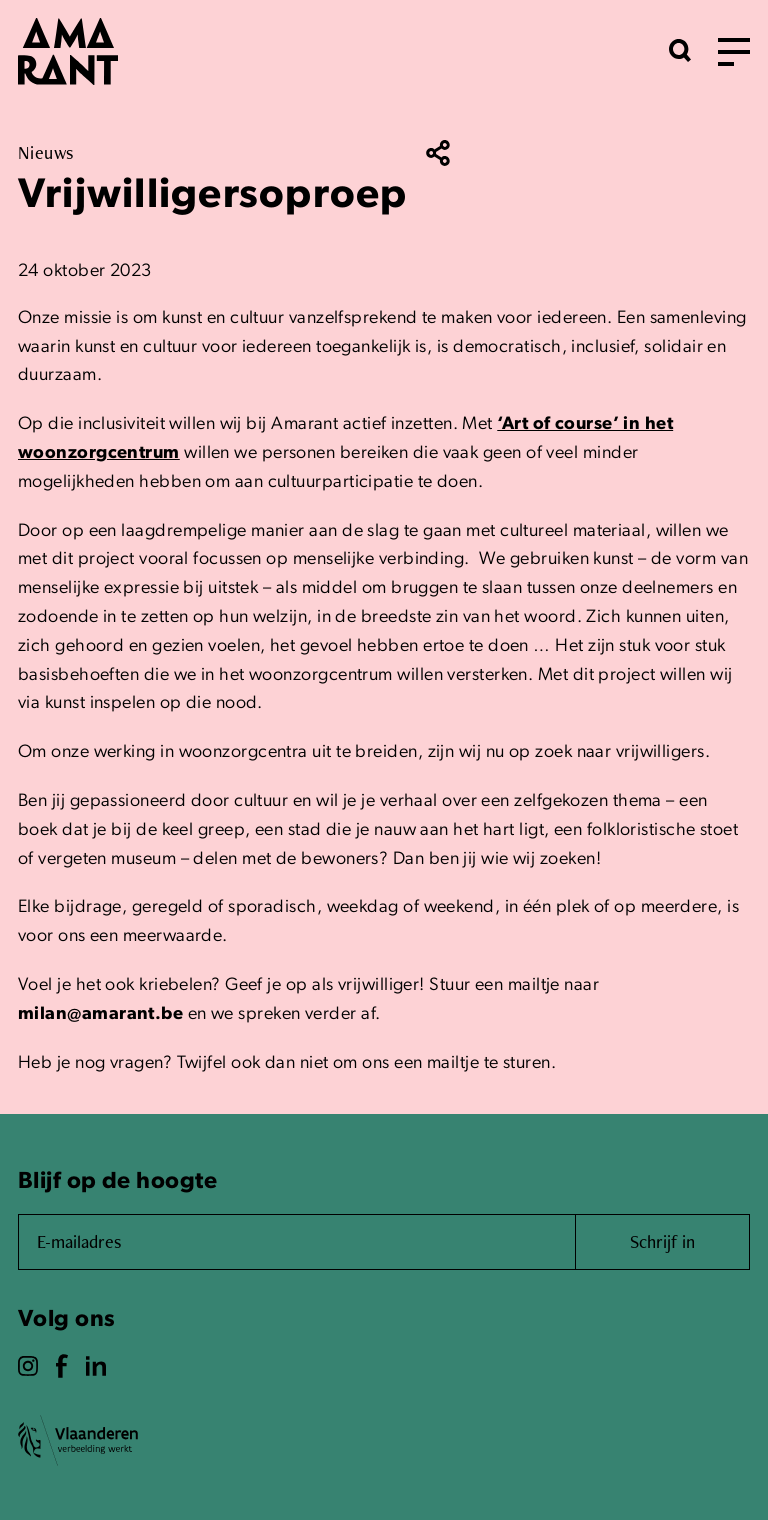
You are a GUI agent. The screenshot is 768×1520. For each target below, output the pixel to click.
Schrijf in (662, 1241)
